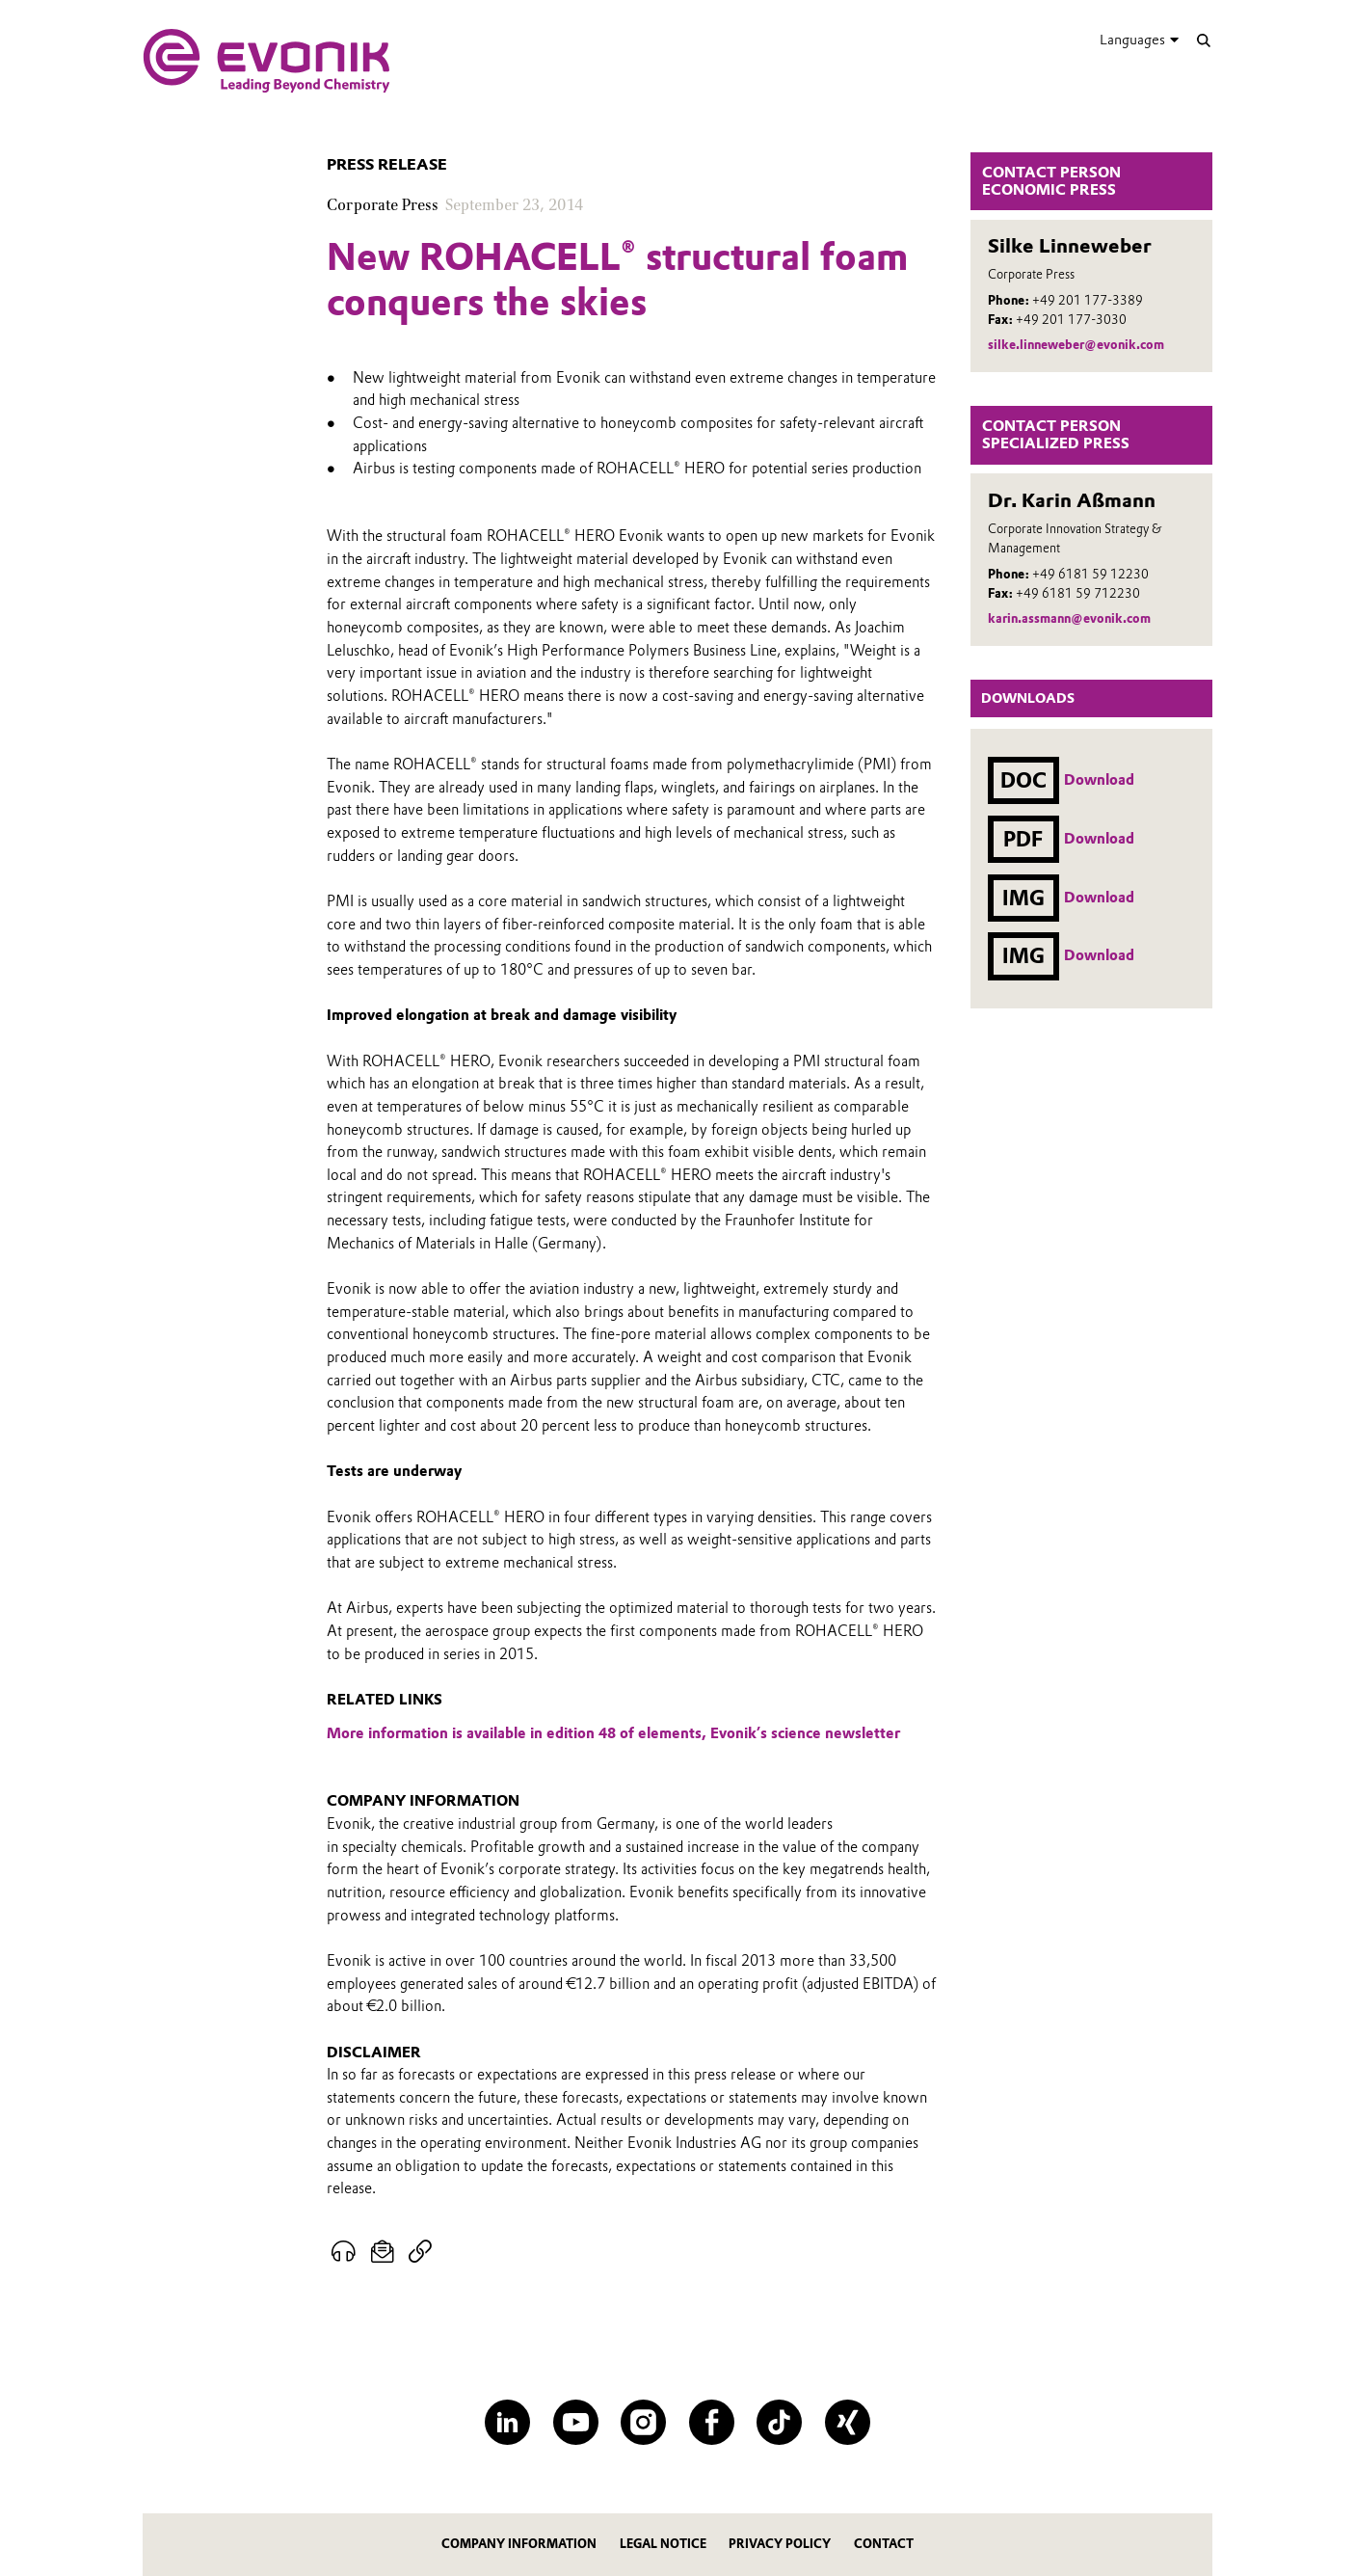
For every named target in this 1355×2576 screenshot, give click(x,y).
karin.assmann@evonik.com (1069, 618)
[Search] (1203, 40)
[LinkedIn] (507, 2422)
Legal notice (663, 2543)
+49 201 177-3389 (1087, 300)
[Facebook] (711, 2422)
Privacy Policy (780, 2543)
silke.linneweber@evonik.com (1076, 344)
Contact (884, 2543)
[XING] (847, 2422)
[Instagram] (643, 2422)
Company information (519, 2543)
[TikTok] (779, 2422)
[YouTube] (575, 2422)
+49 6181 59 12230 (1090, 574)
